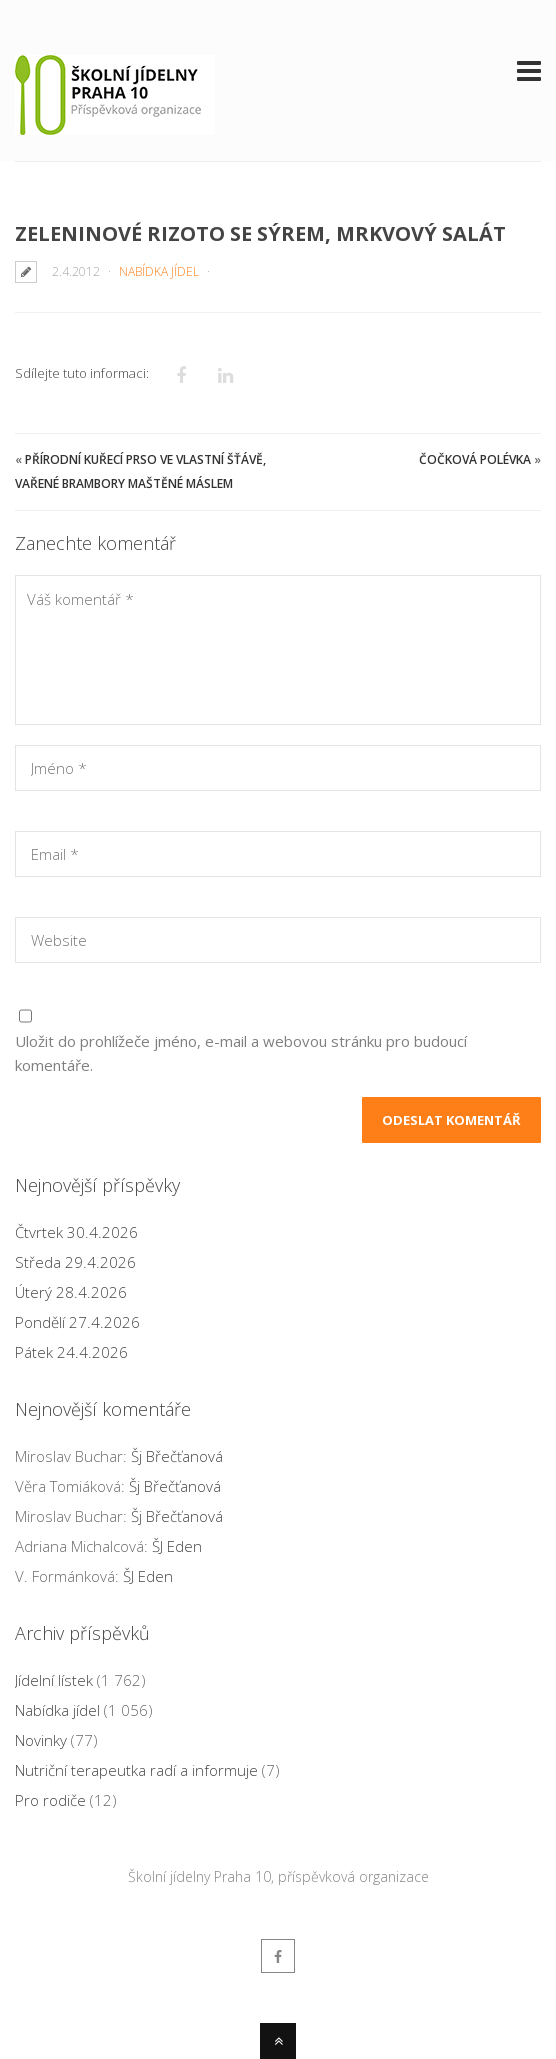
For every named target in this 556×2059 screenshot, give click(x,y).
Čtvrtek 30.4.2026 (76, 1232)
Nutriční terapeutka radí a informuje (136, 1770)
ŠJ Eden (177, 1546)
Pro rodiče (50, 1800)
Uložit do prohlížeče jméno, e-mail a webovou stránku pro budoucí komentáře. (241, 1053)
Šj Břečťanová (177, 1456)
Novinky (41, 1740)
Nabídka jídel (159, 271)
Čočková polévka (475, 459)
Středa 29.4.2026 (75, 1262)
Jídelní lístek (54, 1680)
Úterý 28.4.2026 (71, 1292)
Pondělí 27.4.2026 (77, 1322)
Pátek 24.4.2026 (71, 1352)
